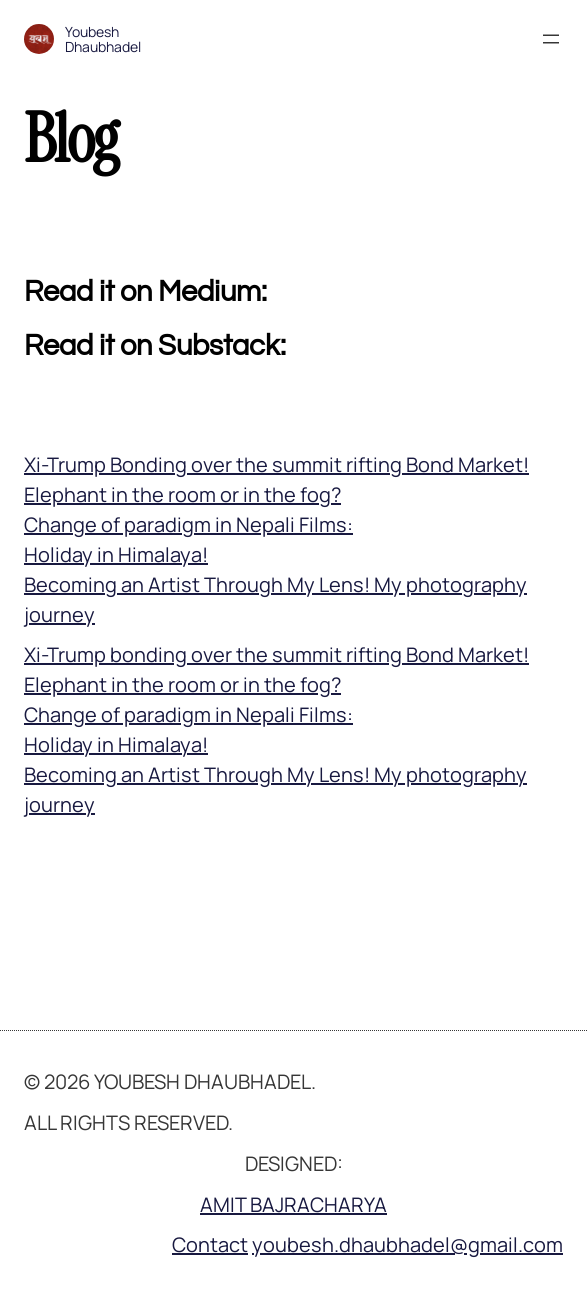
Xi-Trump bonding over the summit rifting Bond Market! (276, 654)
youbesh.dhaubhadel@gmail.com (407, 1244)
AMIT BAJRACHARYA (293, 1204)
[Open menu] (551, 39)
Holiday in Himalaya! (116, 554)
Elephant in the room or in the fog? (182, 494)
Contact (210, 1244)
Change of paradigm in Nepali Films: (188, 524)
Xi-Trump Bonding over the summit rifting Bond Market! (276, 464)
